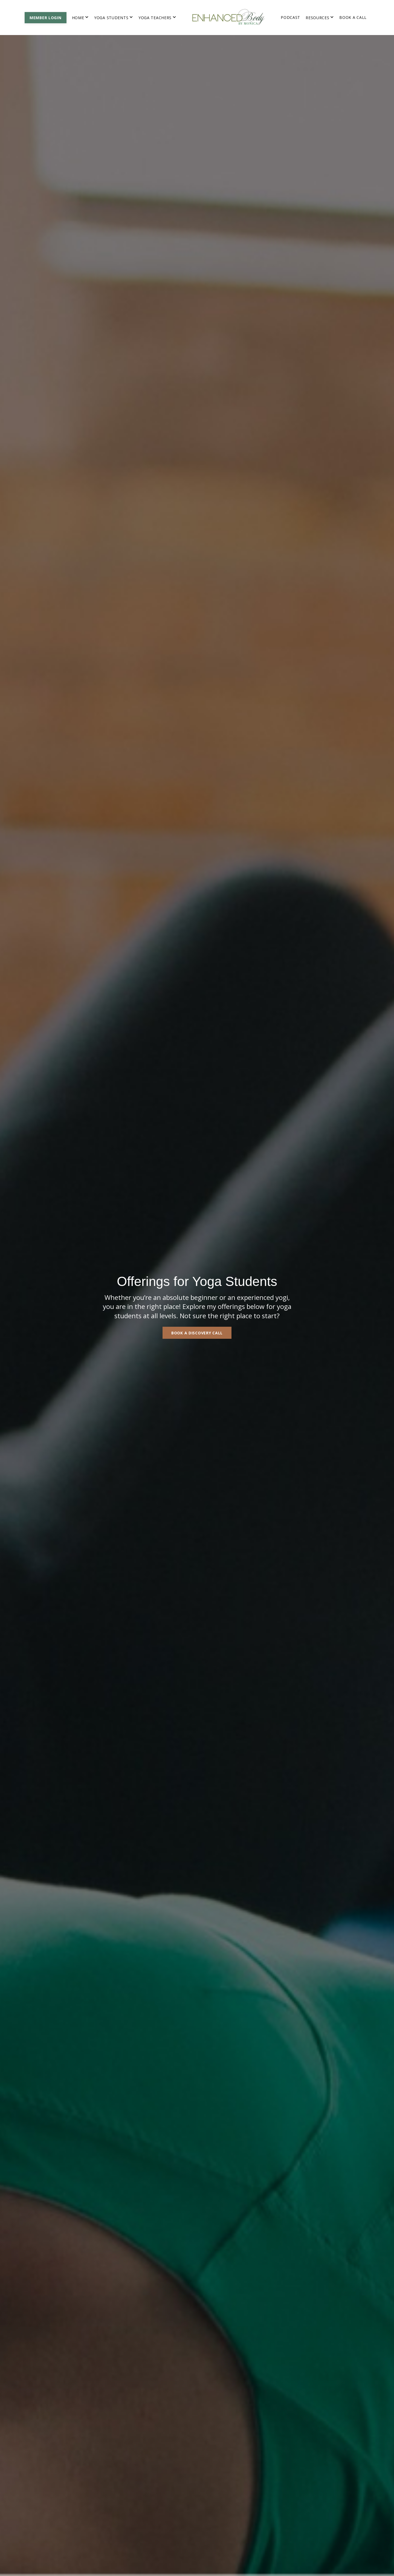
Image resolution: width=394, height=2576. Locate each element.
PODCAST (290, 17)
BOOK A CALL (353, 17)
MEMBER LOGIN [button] (46, 17)
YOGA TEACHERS (157, 17)
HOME (80, 17)
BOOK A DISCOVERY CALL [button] (197, 1332)
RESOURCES (320, 17)
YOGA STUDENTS (113, 17)
